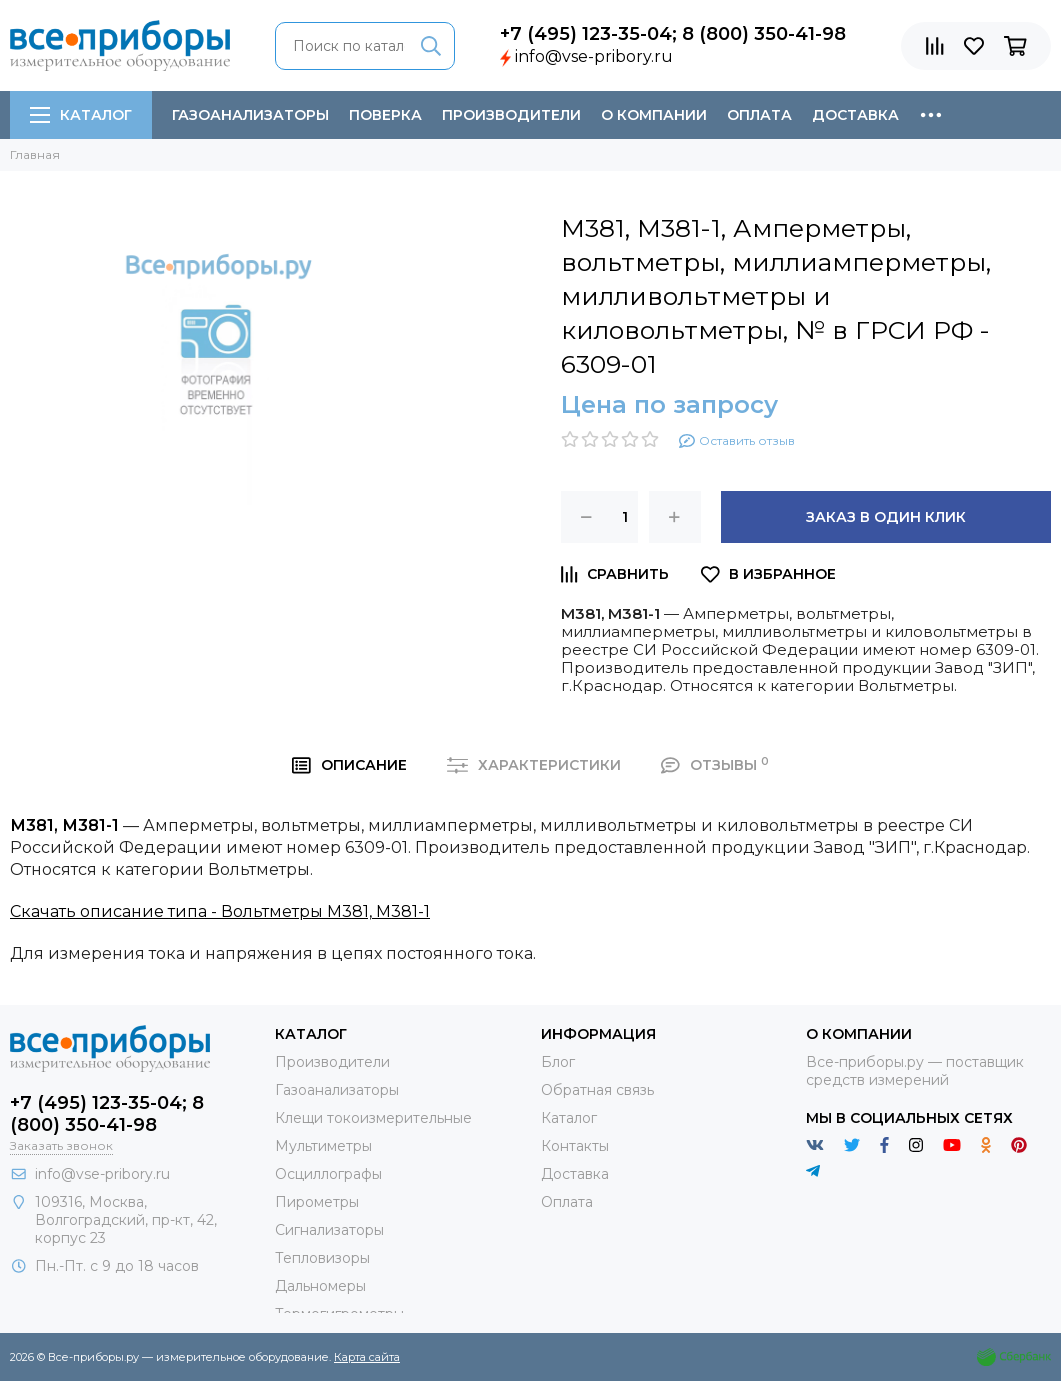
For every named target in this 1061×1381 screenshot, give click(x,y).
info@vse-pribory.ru (594, 56)
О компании (654, 115)
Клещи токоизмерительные (373, 1118)
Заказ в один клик (886, 517)
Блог (558, 1062)
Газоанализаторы (250, 115)
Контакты (575, 1146)
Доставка (855, 115)
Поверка (385, 115)
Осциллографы (328, 1174)
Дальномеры (320, 1286)
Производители (511, 115)
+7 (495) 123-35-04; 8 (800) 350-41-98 (673, 34)
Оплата (759, 115)
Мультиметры (323, 1146)
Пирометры (317, 1202)
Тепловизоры (322, 1258)
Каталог (81, 115)
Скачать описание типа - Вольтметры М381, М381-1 (220, 911)
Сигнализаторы (329, 1230)
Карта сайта (367, 1357)
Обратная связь (597, 1090)
